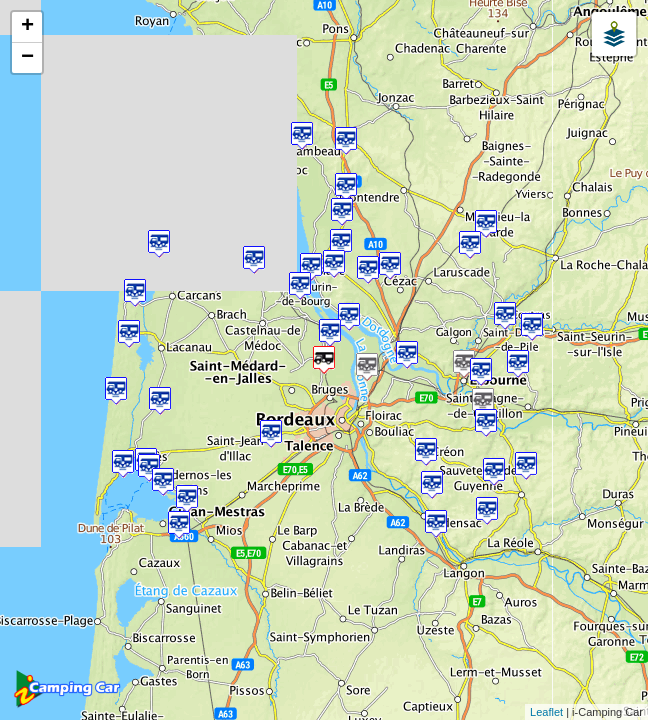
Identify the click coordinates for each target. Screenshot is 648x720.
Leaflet (546, 712)
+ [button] (27, 27)
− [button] (27, 58)
